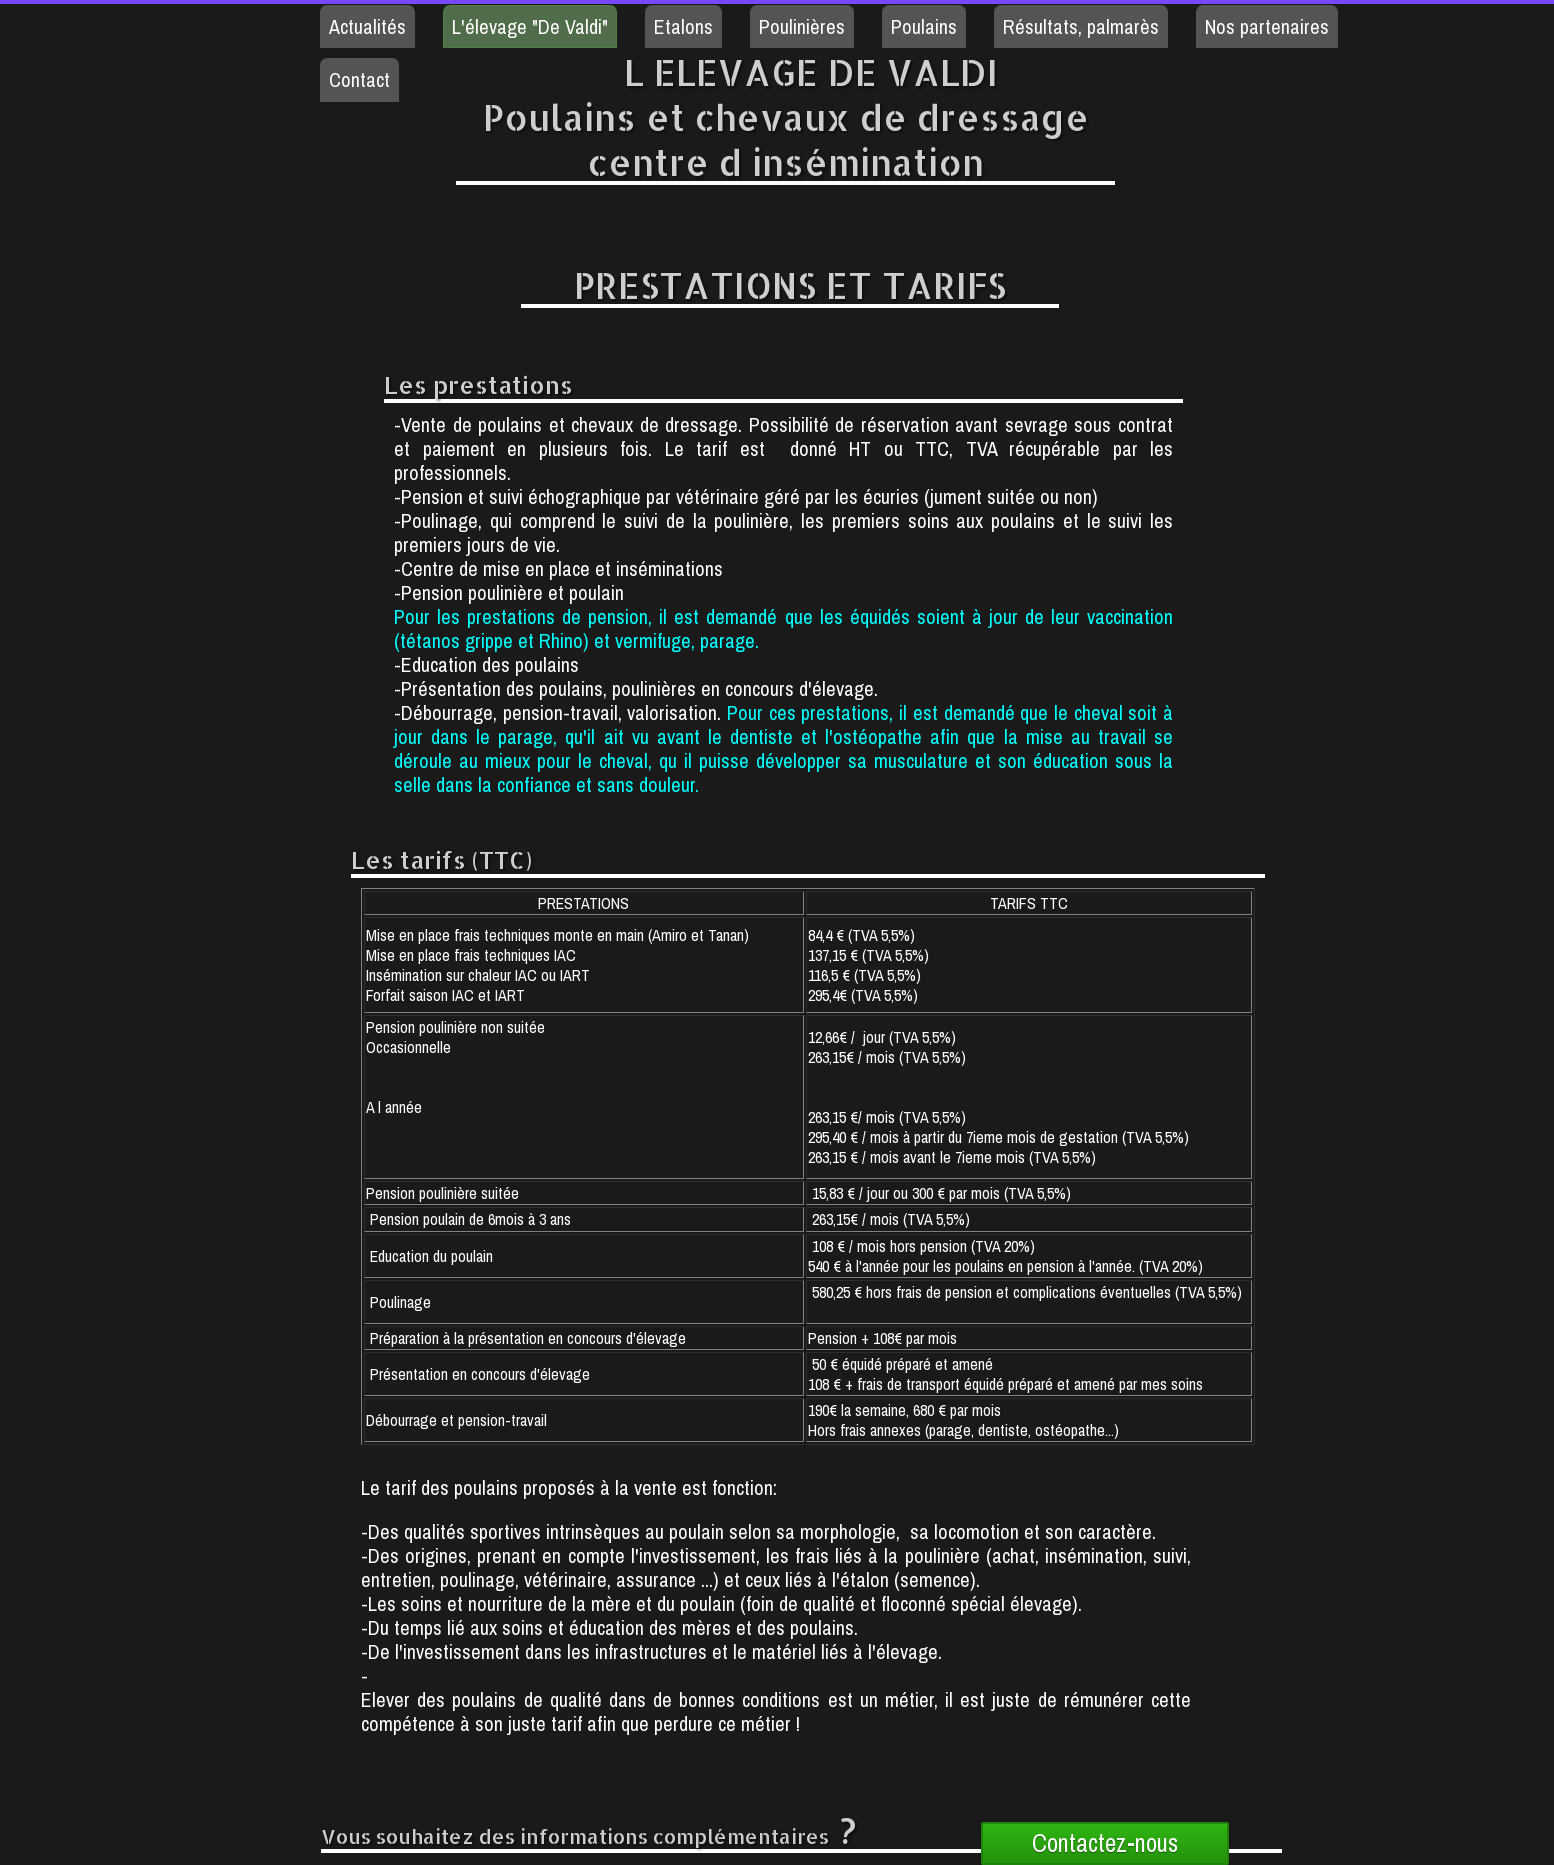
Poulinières (802, 26)
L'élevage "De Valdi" (530, 26)
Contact (359, 79)
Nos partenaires (1267, 26)
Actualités (367, 26)
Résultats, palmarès (1081, 26)
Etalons (683, 26)
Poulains (924, 26)
